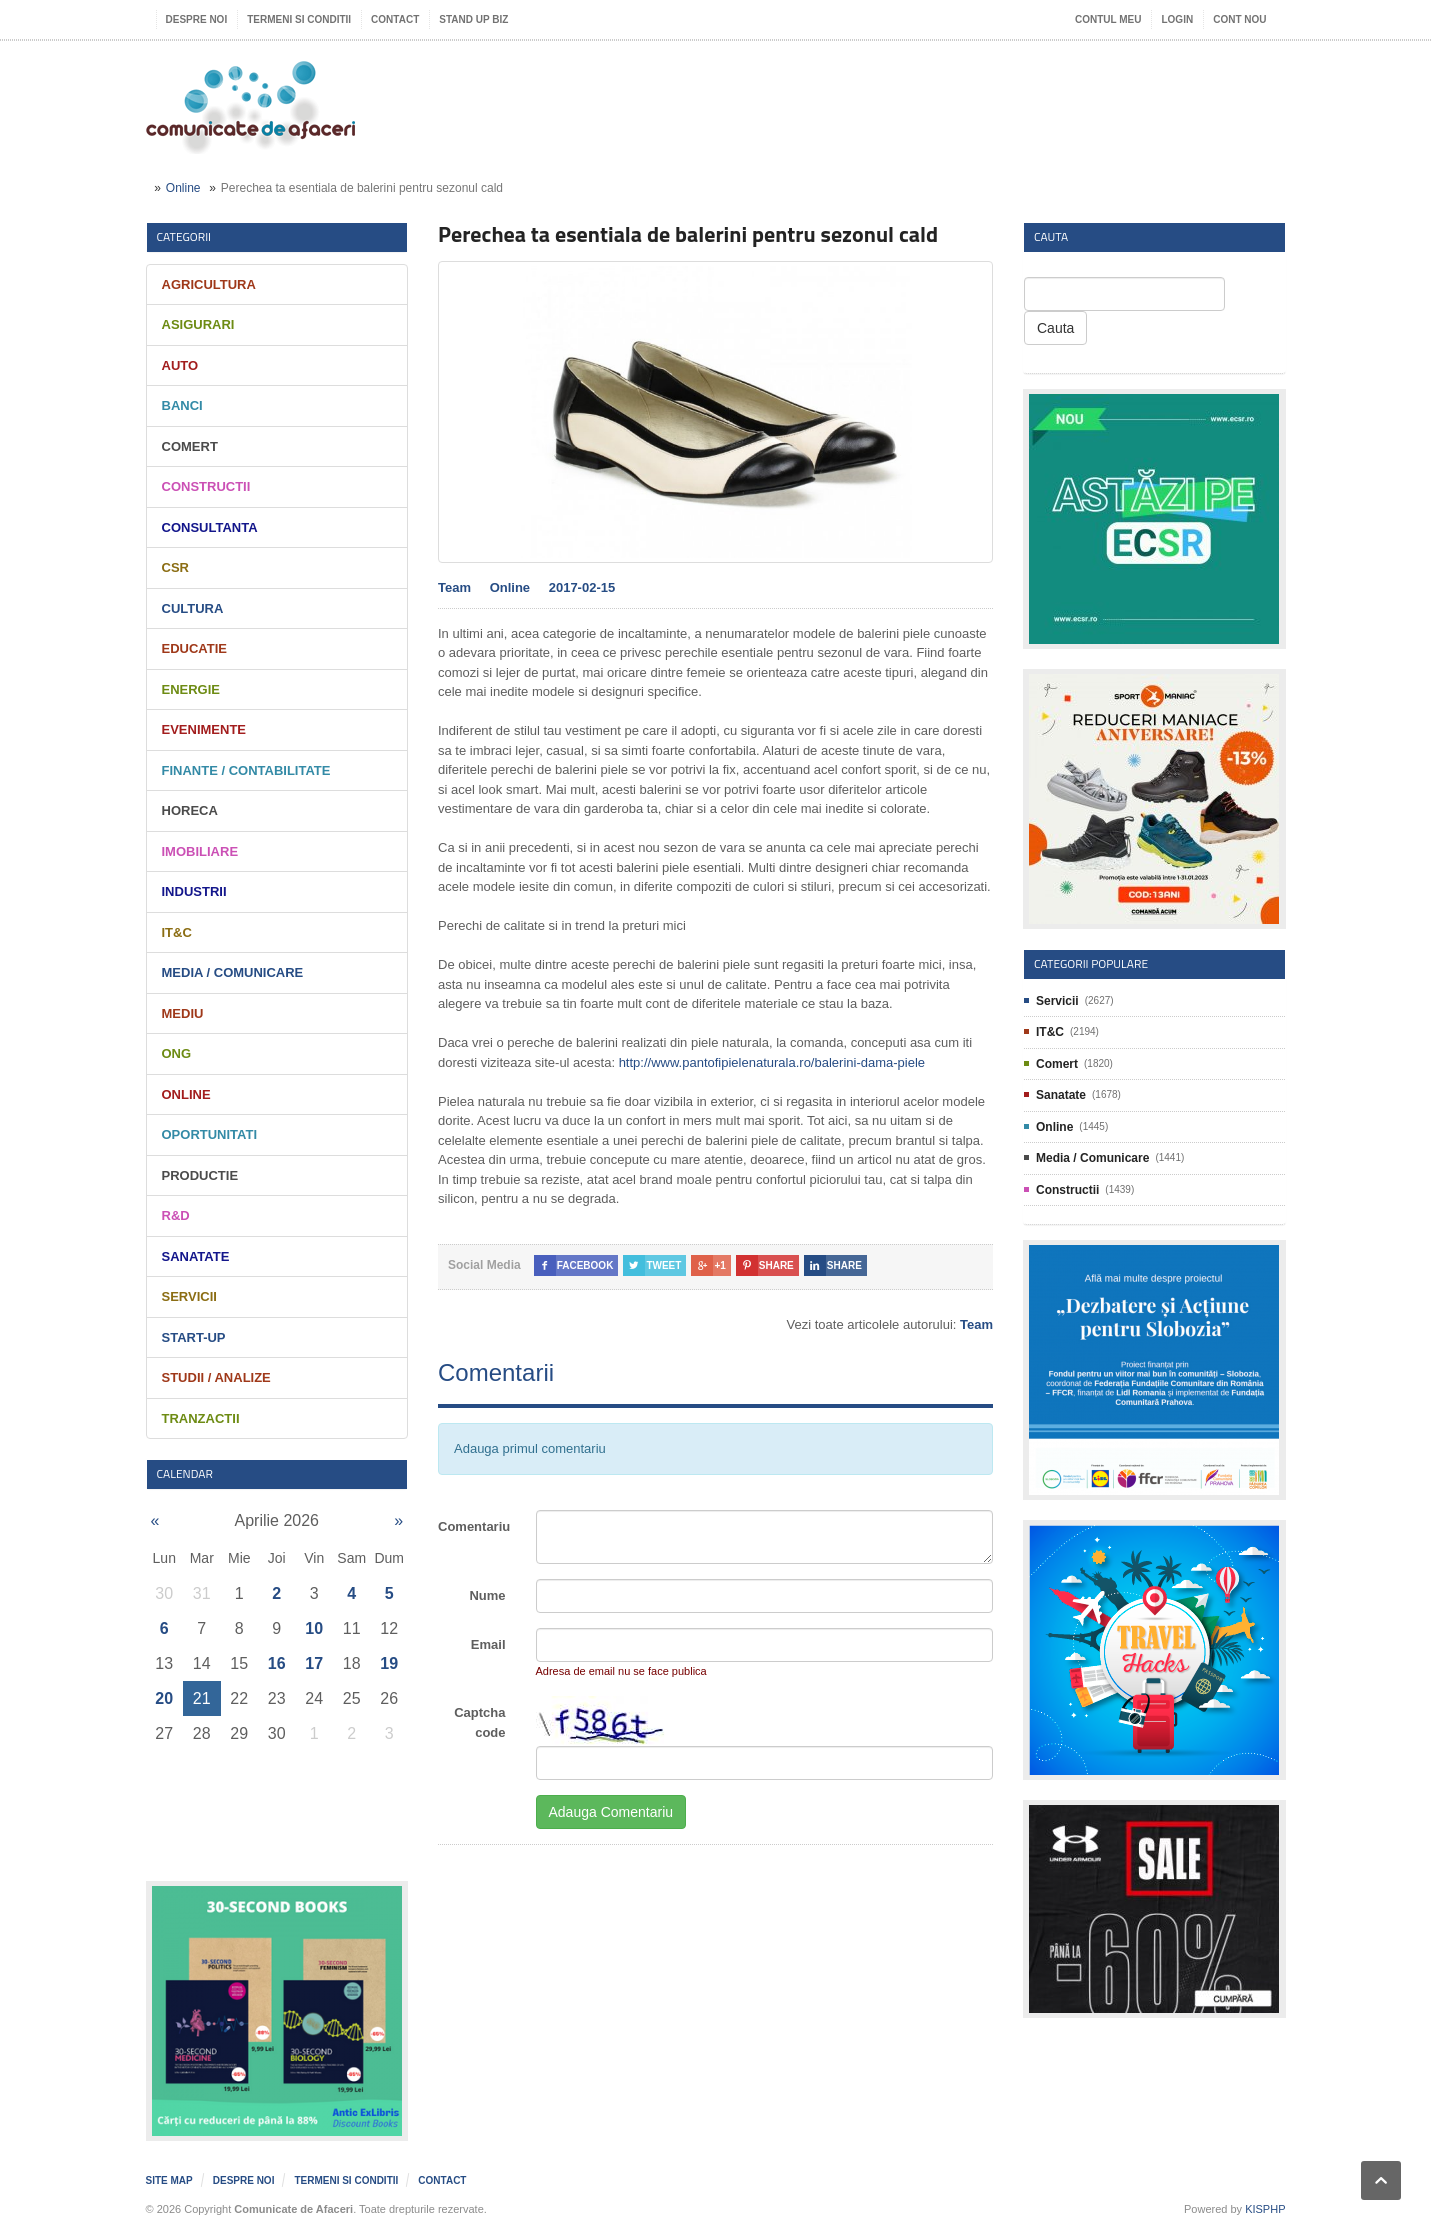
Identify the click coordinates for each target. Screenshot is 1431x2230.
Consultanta (210, 527)
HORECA (190, 810)
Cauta (1055, 328)
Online (183, 188)
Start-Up (194, 1337)
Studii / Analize (216, 1377)
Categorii (184, 236)
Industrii (194, 891)
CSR (175, 567)
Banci (182, 405)
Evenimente (204, 729)
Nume (487, 1595)
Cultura (193, 608)
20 (164, 1698)
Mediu (183, 1013)
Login (1177, 19)
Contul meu (1108, 19)
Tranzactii (201, 1418)
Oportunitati (210, 1134)
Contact (395, 19)
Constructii (206, 486)
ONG (177, 1053)
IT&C (177, 932)
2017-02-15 (582, 587)
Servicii (189, 1296)
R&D (176, 1215)
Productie (200, 1175)
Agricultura (209, 284)
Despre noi (197, 19)
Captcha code (479, 1722)
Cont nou (1239, 19)
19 (389, 1663)
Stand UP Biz (473, 19)
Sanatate (196, 1256)
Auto (180, 365)
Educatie (194, 648)
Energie (191, 689)
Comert (190, 446)
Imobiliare (200, 851)
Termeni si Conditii (299, 19)
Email (488, 1644)
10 (314, 1628)
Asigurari (198, 324)
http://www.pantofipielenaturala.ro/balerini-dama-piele (772, 1062)
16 (277, 1663)
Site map (169, 2180)
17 (314, 1663)
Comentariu (474, 1526)
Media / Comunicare (233, 972)
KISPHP (1265, 2209)
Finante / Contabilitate (246, 770)
